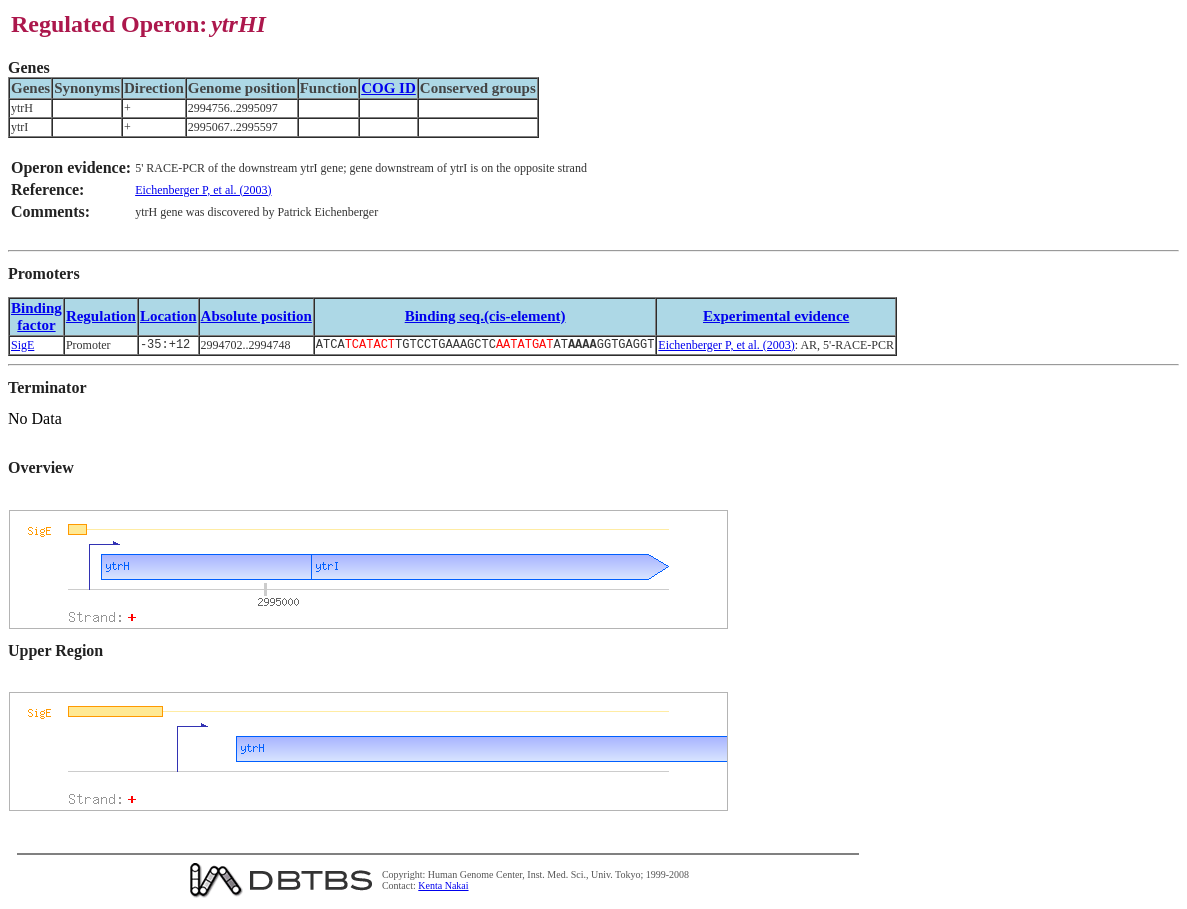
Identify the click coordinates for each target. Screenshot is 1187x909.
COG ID (388, 88)
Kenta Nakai (443, 887)
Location (168, 316)
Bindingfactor (36, 316)
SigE (22, 346)
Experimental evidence (776, 316)
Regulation (101, 316)
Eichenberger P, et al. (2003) (203, 190)
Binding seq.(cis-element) (485, 316)
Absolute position (256, 316)
